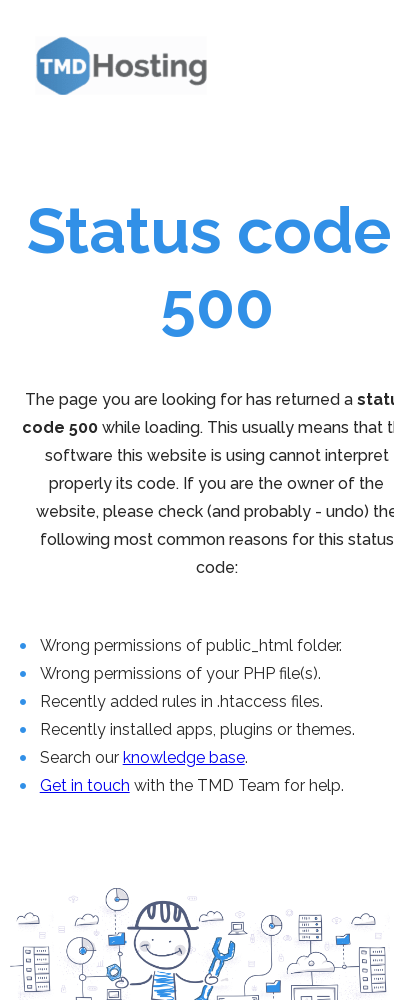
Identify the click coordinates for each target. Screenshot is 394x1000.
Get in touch (85, 785)
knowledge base (184, 757)
